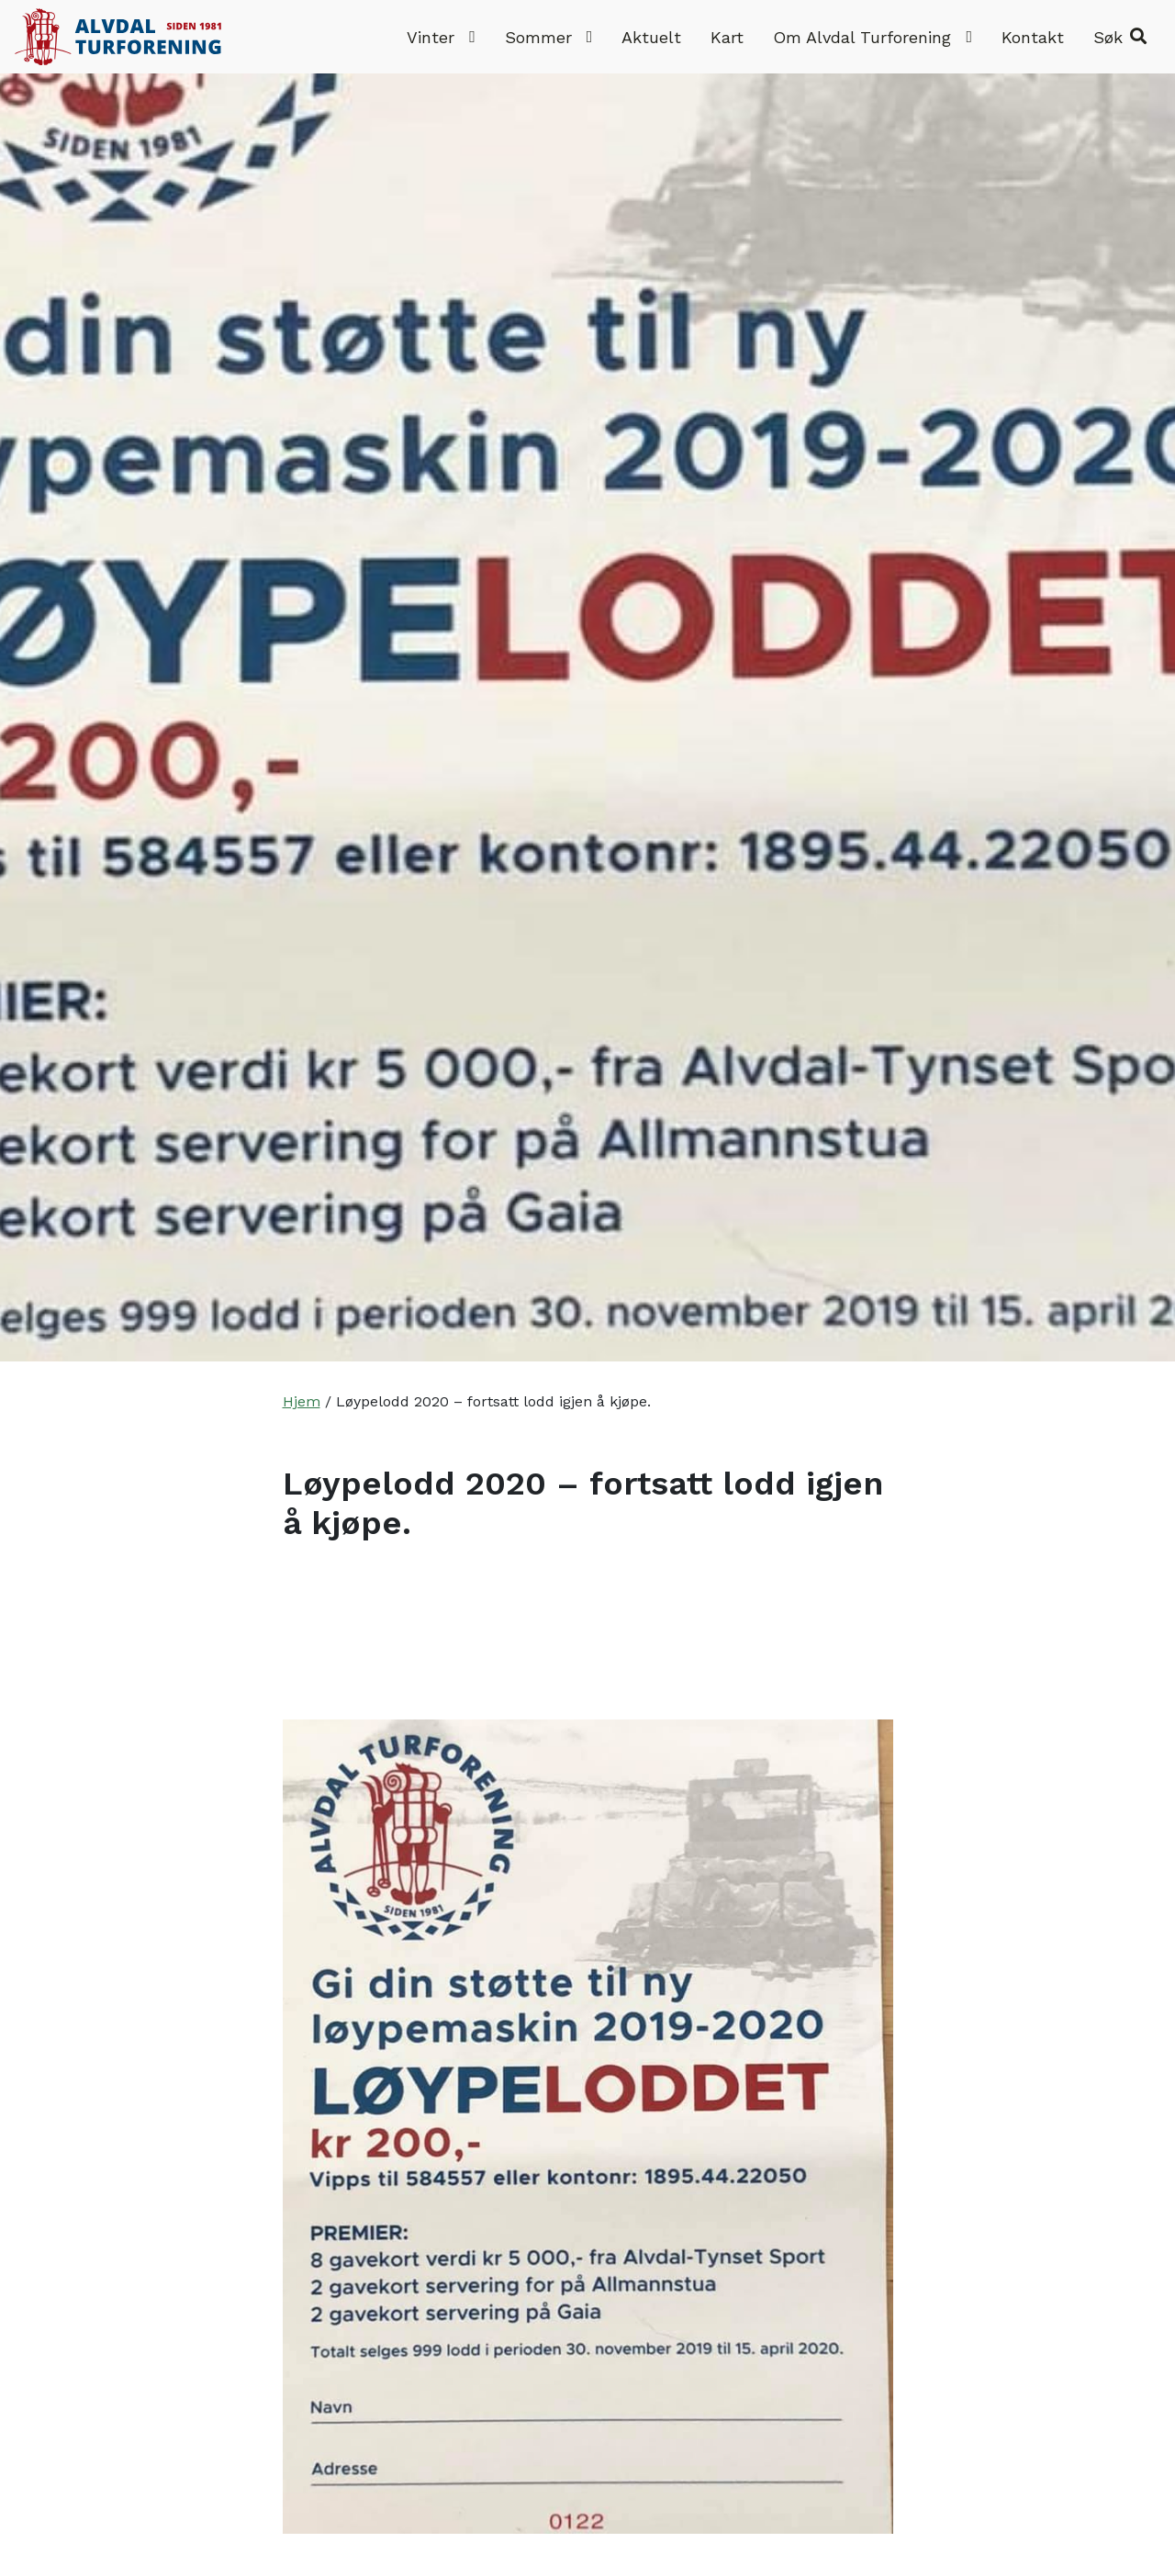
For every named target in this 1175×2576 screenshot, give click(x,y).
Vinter (441, 37)
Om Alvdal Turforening (872, 37)
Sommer (549, 37)
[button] (1120, 36)
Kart (727, 37)
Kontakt (1033, 37)
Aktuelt (651, 37)
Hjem (301, 1401)
